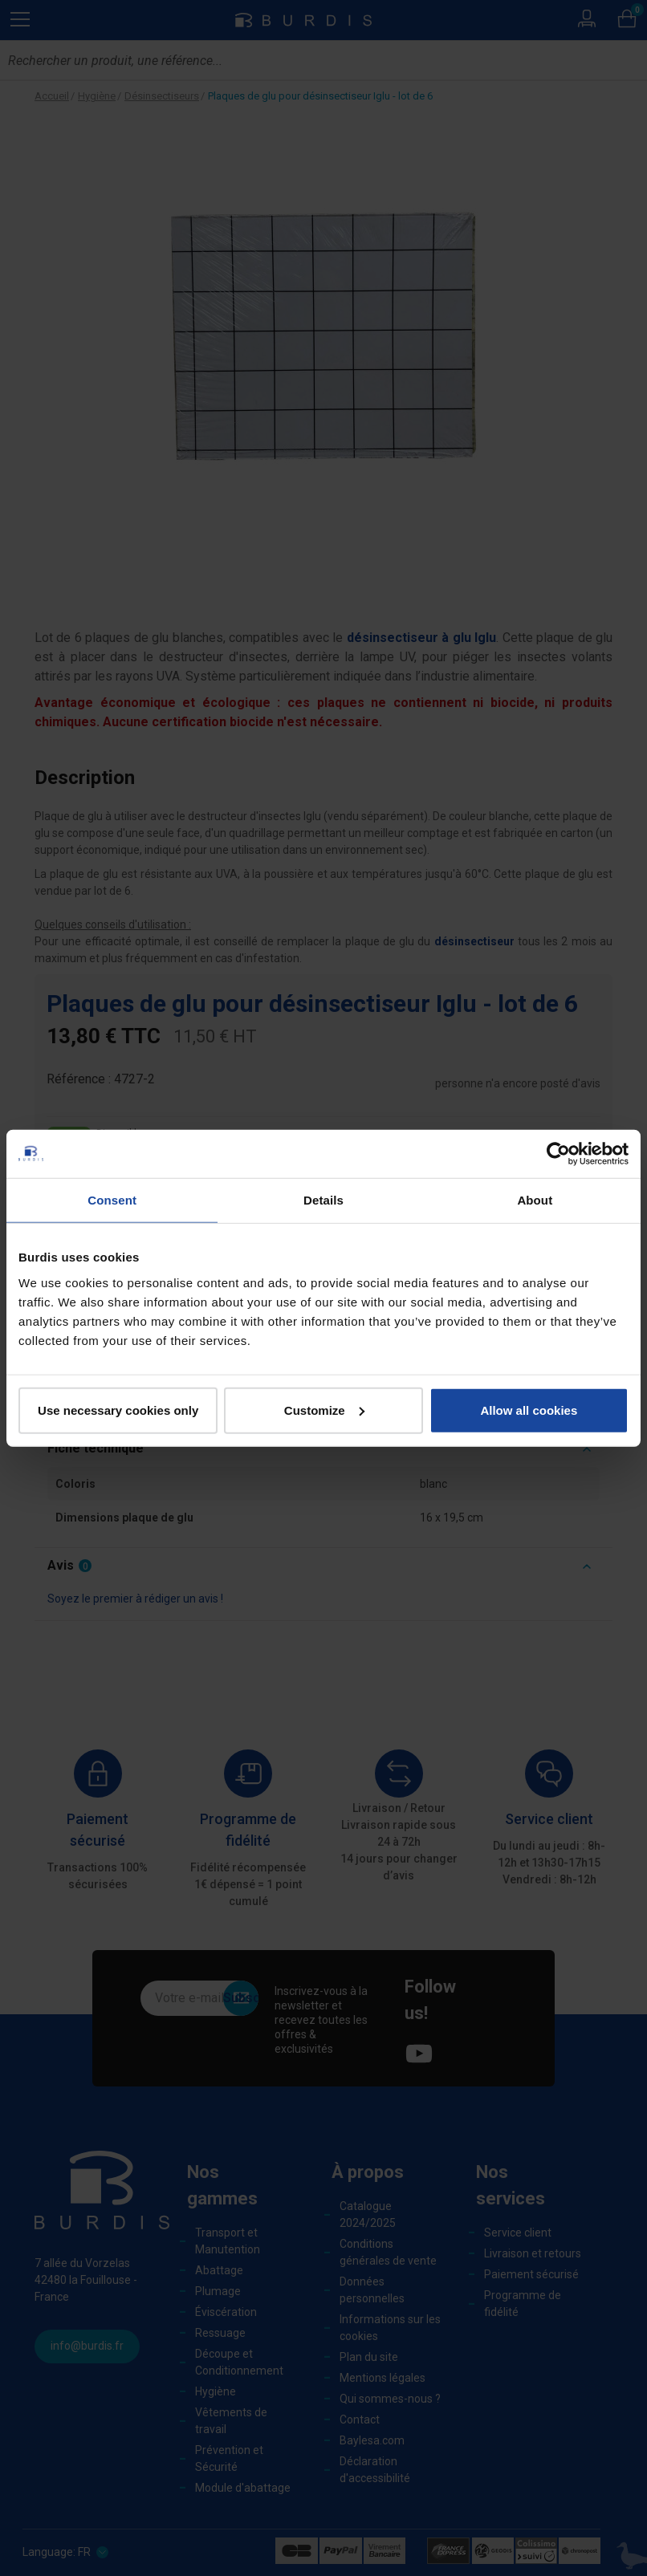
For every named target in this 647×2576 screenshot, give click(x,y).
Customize (324, 1409)
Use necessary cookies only (118, 1409)
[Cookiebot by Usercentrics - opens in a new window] (558, 1154)
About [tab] (534, 1200)
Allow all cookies (528, 1409)
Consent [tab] (111, 1200)
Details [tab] (323, 1200)
